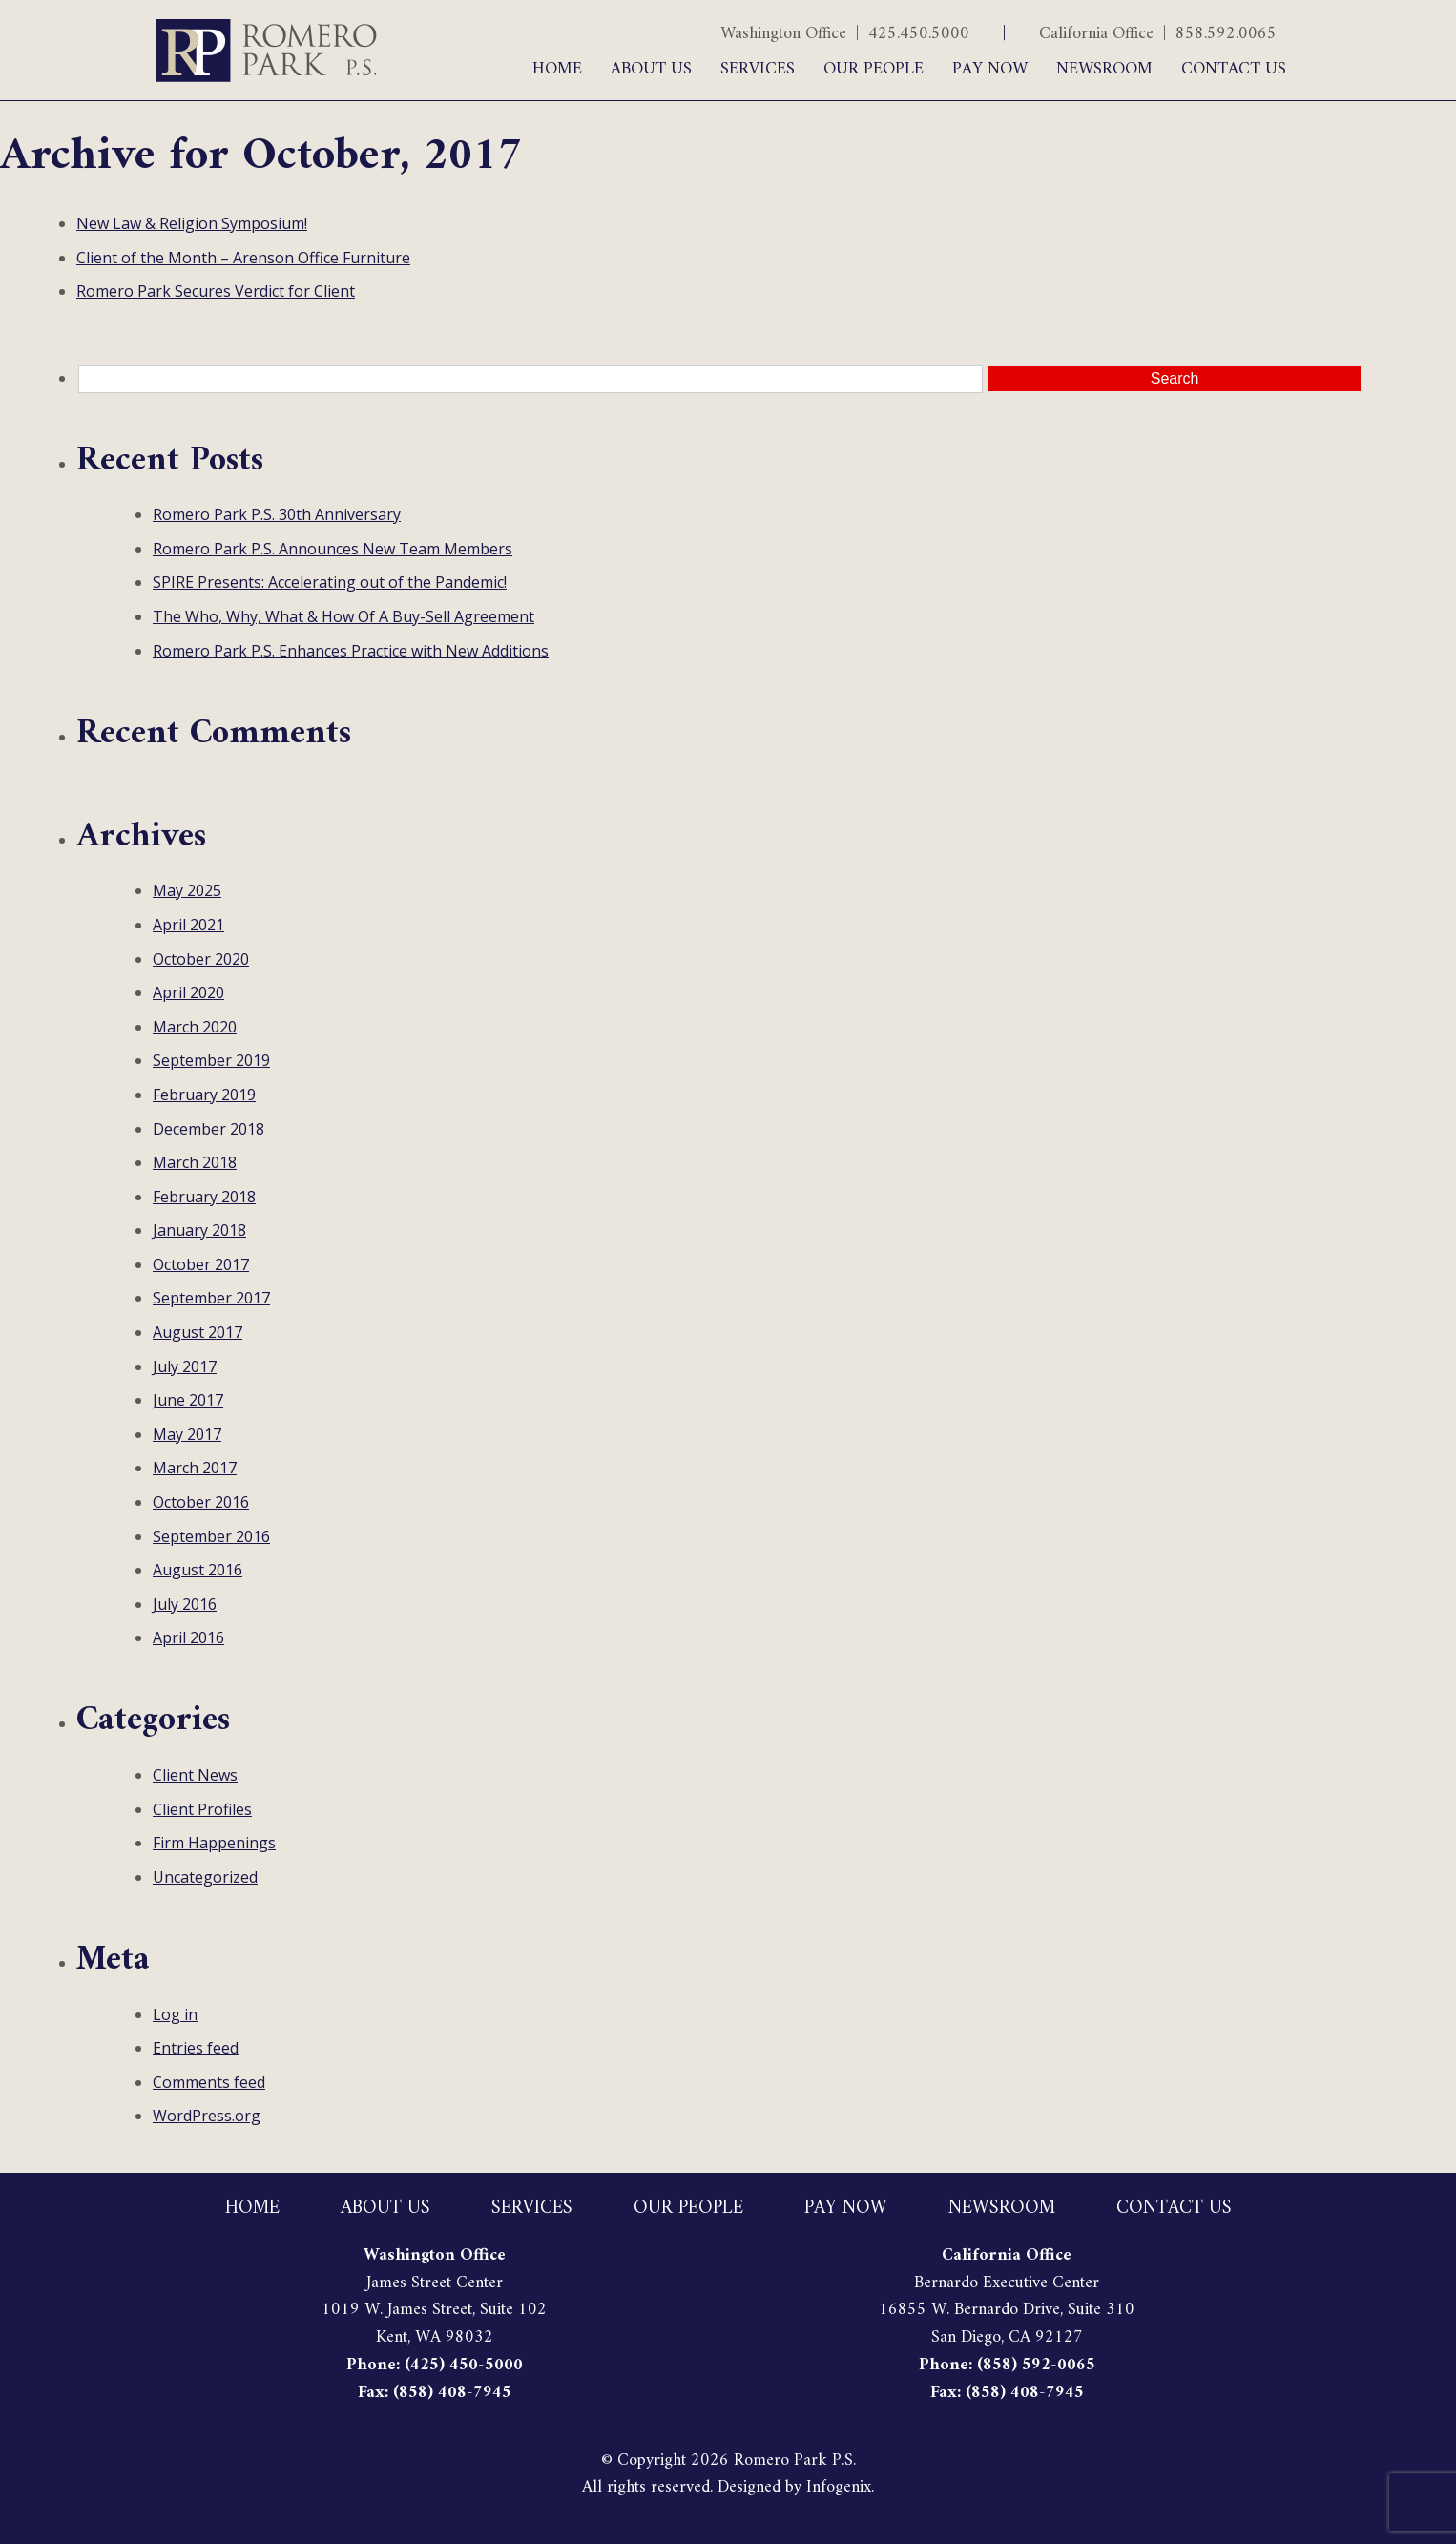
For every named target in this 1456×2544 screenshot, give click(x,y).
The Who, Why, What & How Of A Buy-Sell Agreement (343, 616)
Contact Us (1233, 69)
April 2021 (188, 924)
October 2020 (201, 959)
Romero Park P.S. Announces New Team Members (332, 548)
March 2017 (195, 1467)
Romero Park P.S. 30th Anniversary (277, 514)
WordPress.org (206, 2115)
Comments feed (209, 2082)
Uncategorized (205, 1876)
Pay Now (990, 69)
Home (557, 69)
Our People (873, 69)
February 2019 (204, 1094)
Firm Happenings (214, 1842)
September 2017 (211, 1297)
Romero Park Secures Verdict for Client (215, 291)
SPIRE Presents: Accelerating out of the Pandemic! (330, 582)
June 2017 (188, 1399)
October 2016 (201, 1501)
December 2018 (208, 1128)
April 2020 (188, 992)
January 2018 (199, 1230)
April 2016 (188, 1637)
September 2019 (211, 1060)
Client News (195, 1774)
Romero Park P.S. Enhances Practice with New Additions (351, 650)
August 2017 (197, 1332)
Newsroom (1104, 69)
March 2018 (195, 1162)
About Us (651, 69)
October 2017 (201, 1264)
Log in (175, 2014)
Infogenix (838, 2487)
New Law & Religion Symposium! (191, 223)
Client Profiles (202, 1809)
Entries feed (196, 2047)
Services (757, 69)
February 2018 (204, 1196)
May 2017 (187, 1434)
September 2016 (211, 1536)
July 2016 (185, 1604)
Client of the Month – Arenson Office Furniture (243, 257)
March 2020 (195, 1026)
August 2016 (197, 1569)
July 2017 (185, 1366)
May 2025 (187, 890)
